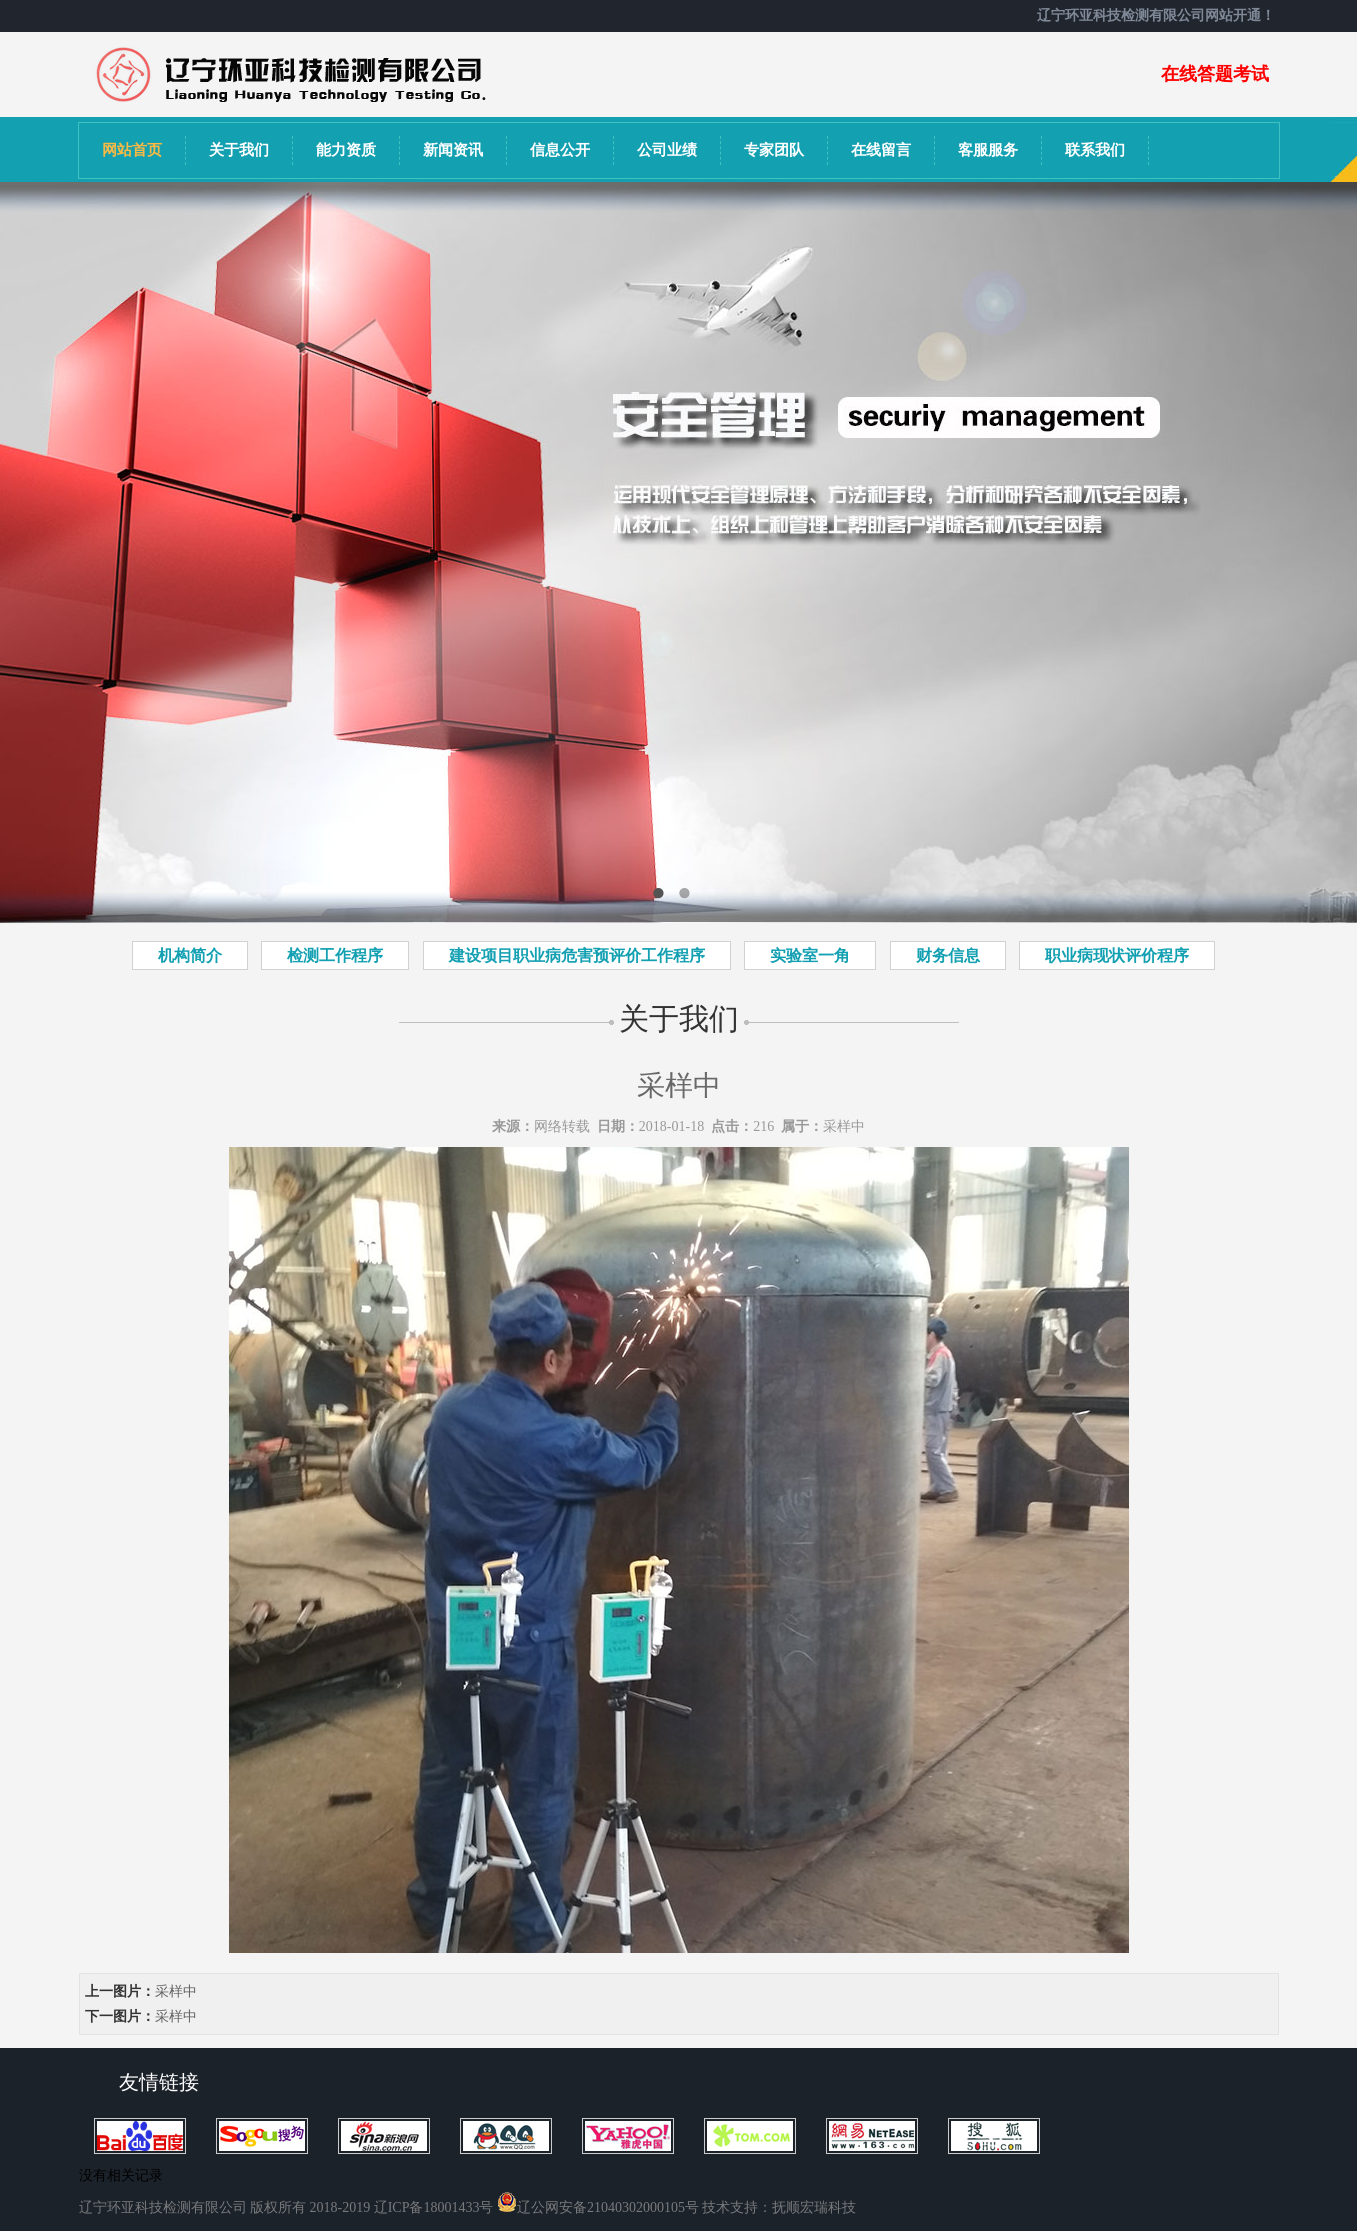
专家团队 (774, 150)
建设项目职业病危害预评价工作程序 (577, 955)
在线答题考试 (1215, 74)
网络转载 (562, 1126)
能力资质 (346, 150)
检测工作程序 (335, 955)
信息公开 (560, 150)
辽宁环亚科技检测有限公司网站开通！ (1158, 15)
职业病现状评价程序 (1117, 955)
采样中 (844, 1126)
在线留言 (881, 150)
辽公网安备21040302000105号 (598, 2207)
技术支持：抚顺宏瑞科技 (779, 2207)
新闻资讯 (453, 150)
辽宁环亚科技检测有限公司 (163, 2207)
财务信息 (948, 955)
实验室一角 (810, 955)
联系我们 (1095, 150)
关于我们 (239, 150)
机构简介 (190, 955)
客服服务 (988, 150)
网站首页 (132, 150)
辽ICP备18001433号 (434, 2207)
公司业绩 (667, 150)
